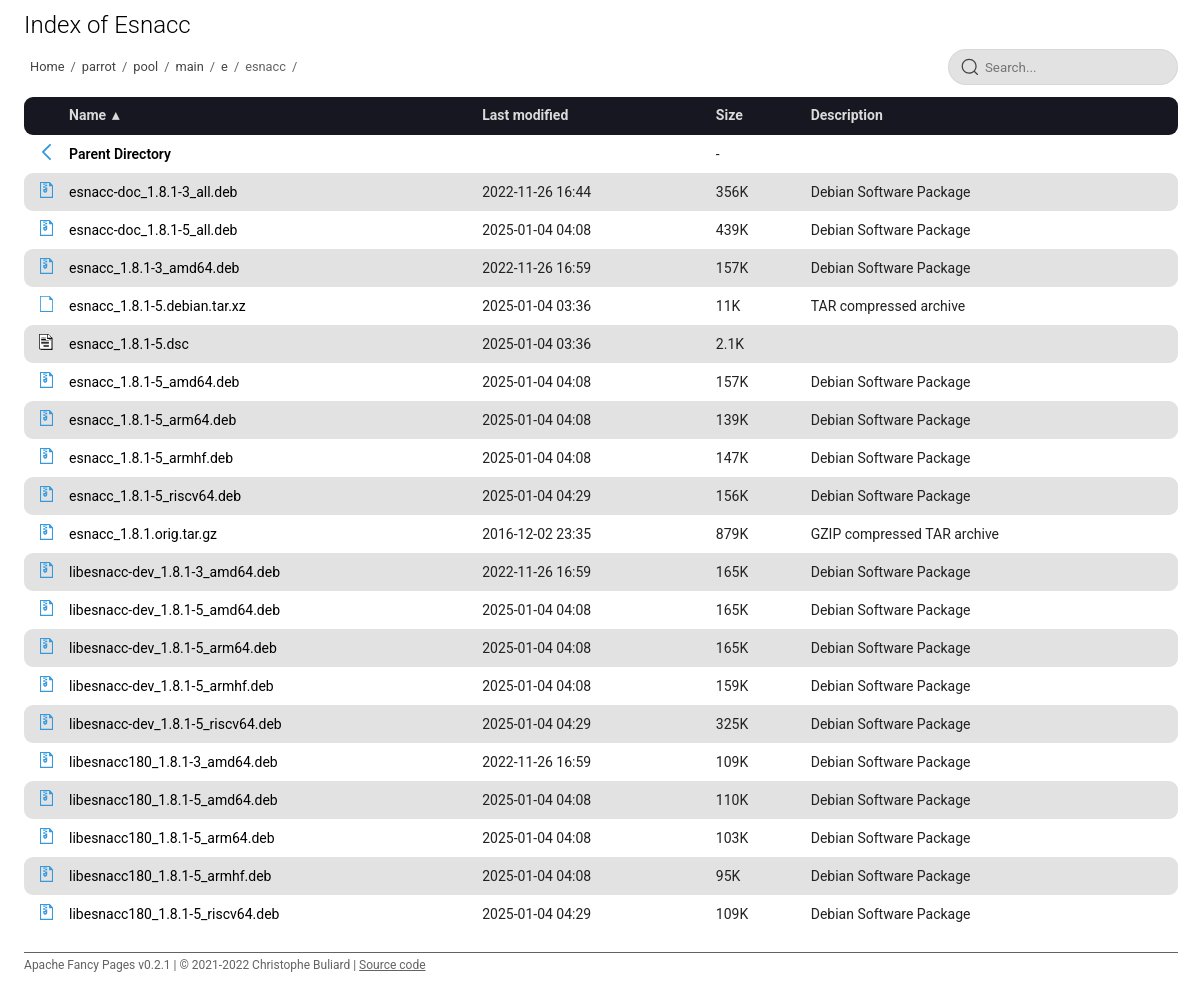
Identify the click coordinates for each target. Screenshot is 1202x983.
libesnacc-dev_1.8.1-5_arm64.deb (173, 648)
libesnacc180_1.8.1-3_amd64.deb (173, 762)
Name (87, 115)
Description (847, 115)
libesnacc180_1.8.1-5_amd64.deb (173, 800)
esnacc (265, 66)
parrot (99, 66)
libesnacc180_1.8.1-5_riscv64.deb (174, 914)
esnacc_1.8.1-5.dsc (129, 344)
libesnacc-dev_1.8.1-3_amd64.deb (174, 572)
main (189, 66)
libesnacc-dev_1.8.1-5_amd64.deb (174, 610)
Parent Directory (120, 154)
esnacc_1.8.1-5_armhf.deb (151, 458)
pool (145, 66)
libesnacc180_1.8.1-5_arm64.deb (172, 838)
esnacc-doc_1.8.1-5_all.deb (153, 230)
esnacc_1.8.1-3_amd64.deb (154, 268)
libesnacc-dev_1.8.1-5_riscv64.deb (175, 724)
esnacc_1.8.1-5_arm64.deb (152, 420)
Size (729, 115)
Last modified (525, 115)
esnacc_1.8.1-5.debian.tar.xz (157, 306)
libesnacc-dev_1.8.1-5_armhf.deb (171, 686)
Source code (392, 965)
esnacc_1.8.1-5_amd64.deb (154, 382)
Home (47, 66)
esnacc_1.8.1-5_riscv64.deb (155, 496)
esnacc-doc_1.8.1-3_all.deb (153, 192)
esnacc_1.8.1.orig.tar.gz (143, 534)
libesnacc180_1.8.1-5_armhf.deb (170, 876)
